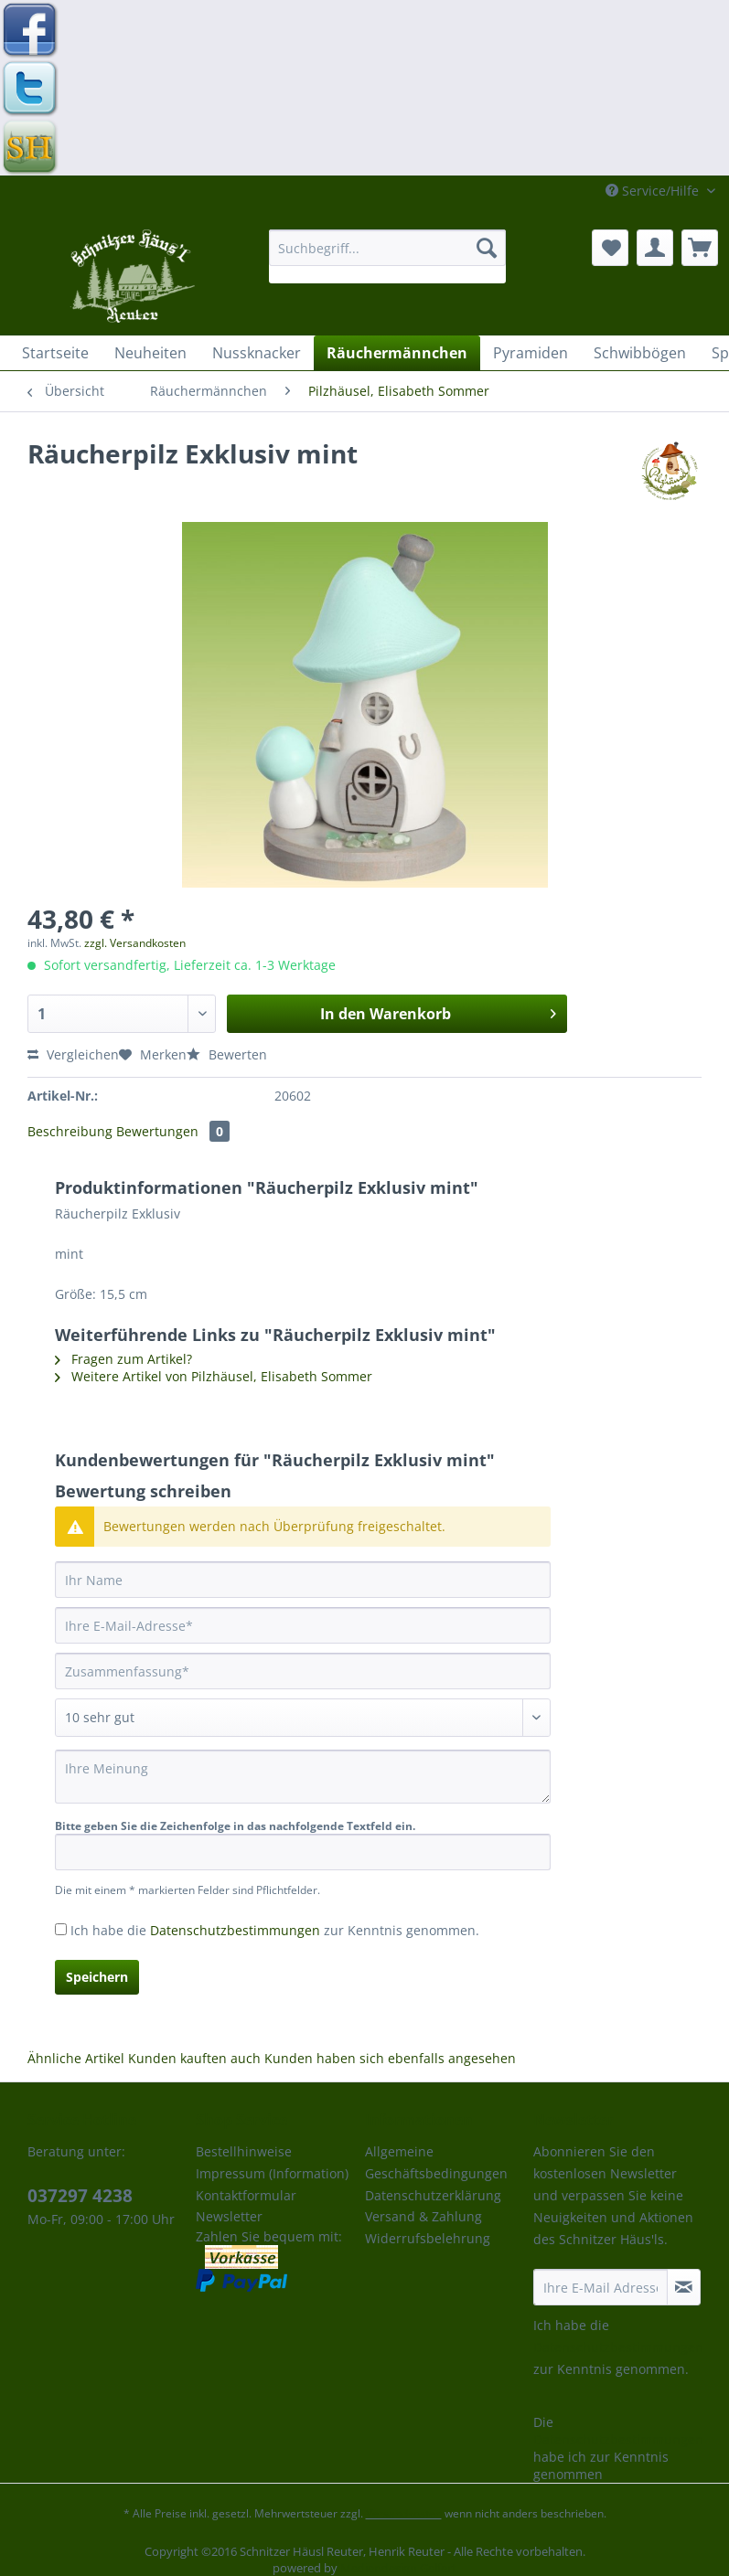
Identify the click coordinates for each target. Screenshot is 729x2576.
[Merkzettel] (610, 247)
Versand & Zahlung (423, 2216)
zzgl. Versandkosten (135, 943)
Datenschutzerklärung (433, 2195)
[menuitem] (387, 256)
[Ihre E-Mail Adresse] (600, 2287)
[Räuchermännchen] (397, 352)
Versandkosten (404, 2513)
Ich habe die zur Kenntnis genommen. (274, 1930)
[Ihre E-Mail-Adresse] (303, 1625)
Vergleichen (73, 1054)
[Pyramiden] (530, 352)
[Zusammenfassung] (303, 1671)
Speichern (97, 1976)
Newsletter (229, 2216)
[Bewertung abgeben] (303, 1717)
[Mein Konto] (655, 247)
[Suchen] (486, 247)
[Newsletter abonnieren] (684, 2287)
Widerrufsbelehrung (427, 2238)
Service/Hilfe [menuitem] (654, 190)
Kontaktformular (246, 2195)
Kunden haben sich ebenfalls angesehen (390, 2058)
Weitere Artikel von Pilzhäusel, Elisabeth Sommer (213, 1376)
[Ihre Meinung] (303, 1777)
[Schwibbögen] (640, 352)
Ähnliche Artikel (75, 2058)
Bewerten (227, 1054)
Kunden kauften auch (194, 2058)
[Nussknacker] (256, 352)
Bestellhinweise (244, 2151)
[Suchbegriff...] (387, 247)
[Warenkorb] (699, 247)
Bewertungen (173, 1131)
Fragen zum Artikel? (123, 1359)
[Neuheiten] (150, 352)
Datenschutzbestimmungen (235, 1930)
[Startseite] (55, 352)
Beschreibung (70, 1131)
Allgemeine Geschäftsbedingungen (436, 2162)
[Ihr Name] (303, 1579)
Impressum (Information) (272, 2173)
